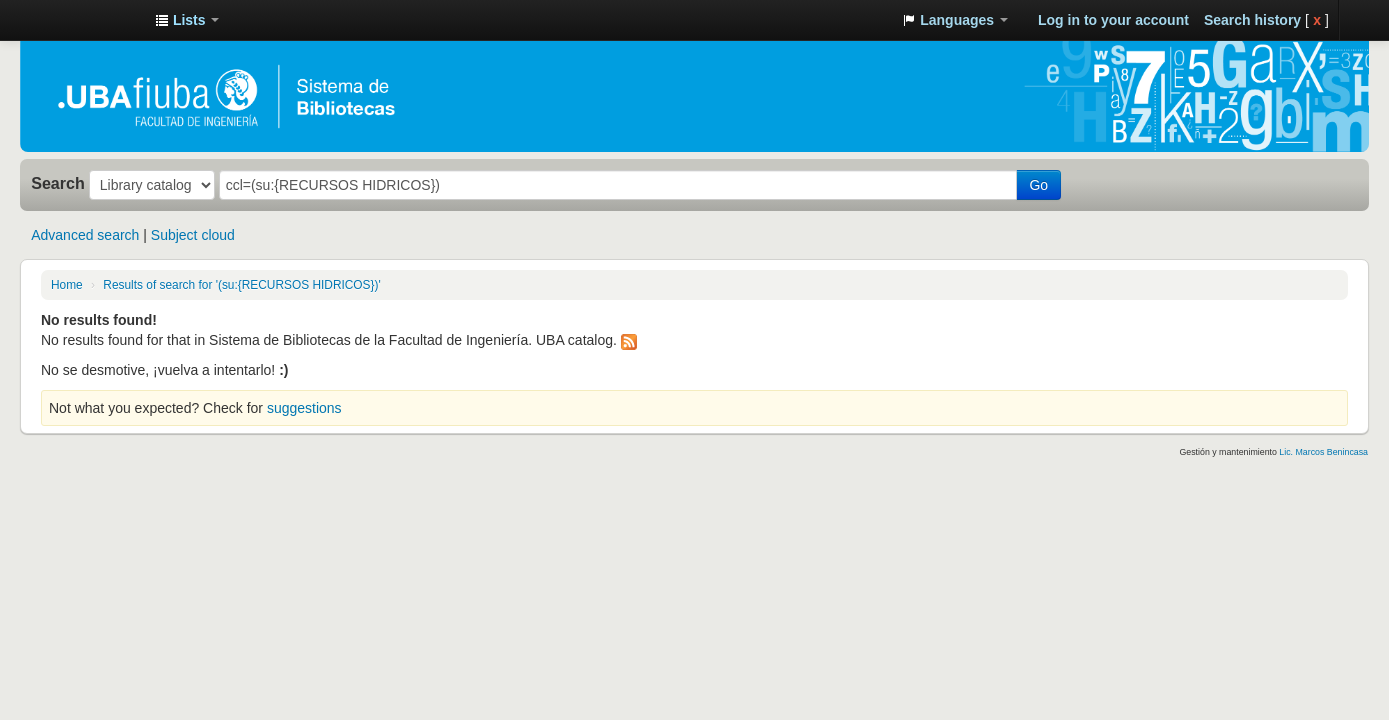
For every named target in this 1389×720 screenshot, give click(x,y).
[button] (187, 20)
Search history (1252, 20)
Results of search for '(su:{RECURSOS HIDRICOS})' (241, 285)
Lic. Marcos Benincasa (1323, 452)
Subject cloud (193, 235)
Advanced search (85, 235)
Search (58, 183)
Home (67, 285)
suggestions (304, 408)
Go (1038, 185)
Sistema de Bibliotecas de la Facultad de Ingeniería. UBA (90, 20)
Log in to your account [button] (1113, 20)
